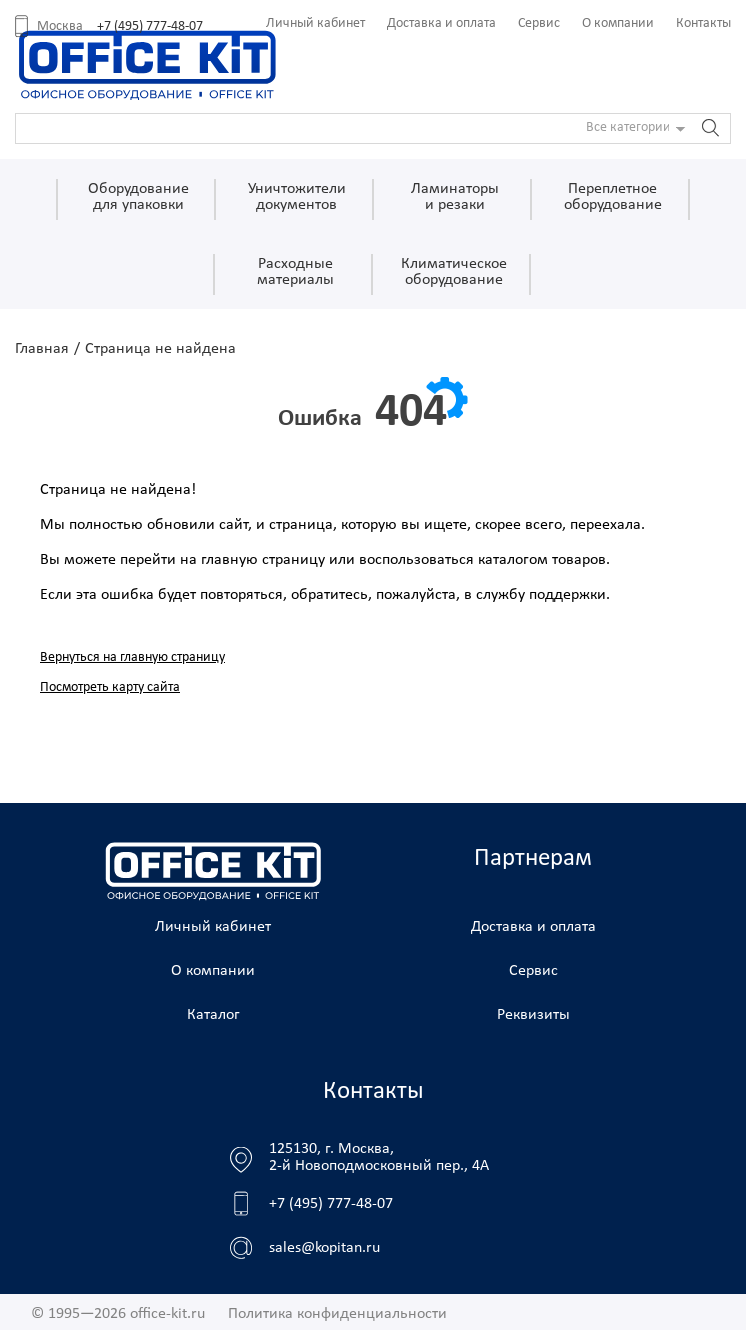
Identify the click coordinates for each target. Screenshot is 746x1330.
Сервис (539, 23)
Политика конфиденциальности (337, 1314)
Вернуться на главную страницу (132, 657)
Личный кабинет (315, 23)
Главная (42, 349)
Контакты (703, 23)
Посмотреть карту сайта (110, 687)
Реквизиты (533, 1015)
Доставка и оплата (441, 23)
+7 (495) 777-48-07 (150, 26)
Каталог (213, 1015)
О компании (618, 23)
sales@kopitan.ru (324, 1248)
